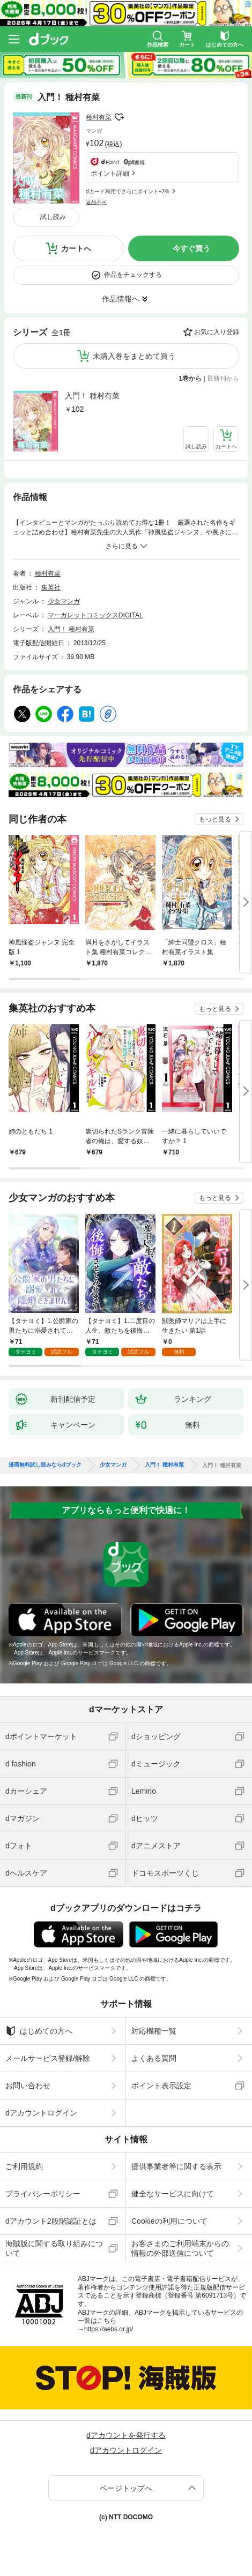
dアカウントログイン (41, 2113)
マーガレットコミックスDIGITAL (95, 615)
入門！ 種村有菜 (92, 395)
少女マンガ (64, 601)
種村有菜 (99, 117)
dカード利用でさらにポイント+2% (127, 191)
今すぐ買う (191, 248)
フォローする (119, 117)
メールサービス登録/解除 (47, 2058)
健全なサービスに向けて (172, 2193)
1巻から (190, 378)
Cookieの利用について (169, 2221)
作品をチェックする (133, 274)
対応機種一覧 (153, 2031)
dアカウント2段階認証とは (51, 2221)
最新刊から (223, 378)
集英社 (51, 587)
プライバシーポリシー (42, 2193)
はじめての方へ (38, 2031)
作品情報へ (120, 298)
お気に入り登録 (216, 332)
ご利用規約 (24, 2166)
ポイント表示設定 (161, 2085)
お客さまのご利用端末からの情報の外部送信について (180, 2248)
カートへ (76, 248)
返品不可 (96, 202)
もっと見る (215, 819)
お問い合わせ (27, 2085)
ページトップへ (126, 2488)
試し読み (53, 217)
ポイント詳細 (110, 173)
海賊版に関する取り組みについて (54, 2248)
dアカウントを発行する (126, 2435)
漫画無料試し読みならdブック (45, 1465)
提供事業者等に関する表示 (176, 2166)
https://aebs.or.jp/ (108, 2329)
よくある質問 (153, 2058)
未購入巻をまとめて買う (134, 356)
